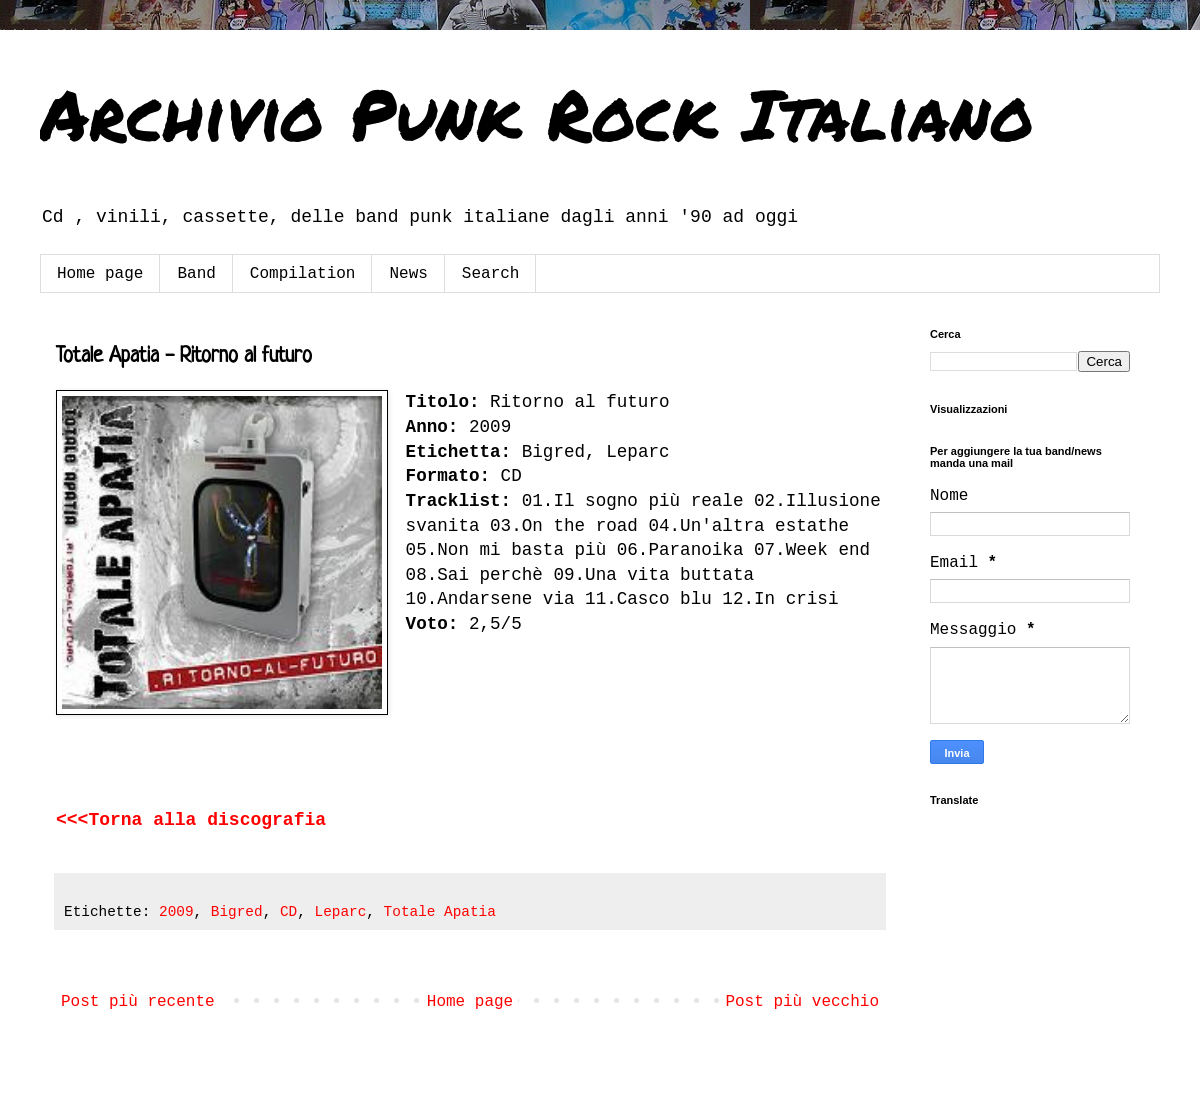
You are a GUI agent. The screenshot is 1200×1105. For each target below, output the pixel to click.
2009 (176, 912)
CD (288, 912)
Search (491, 274)
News (408, 274)
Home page (100, 274)
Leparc (341, 912)
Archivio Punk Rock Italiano (537, 113)
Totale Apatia (440, 912)
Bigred (237, 912)
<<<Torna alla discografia (196, 820)
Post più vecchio (802, 1002)
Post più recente (138, 1002)
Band (196, 274)
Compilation (303, 274)
